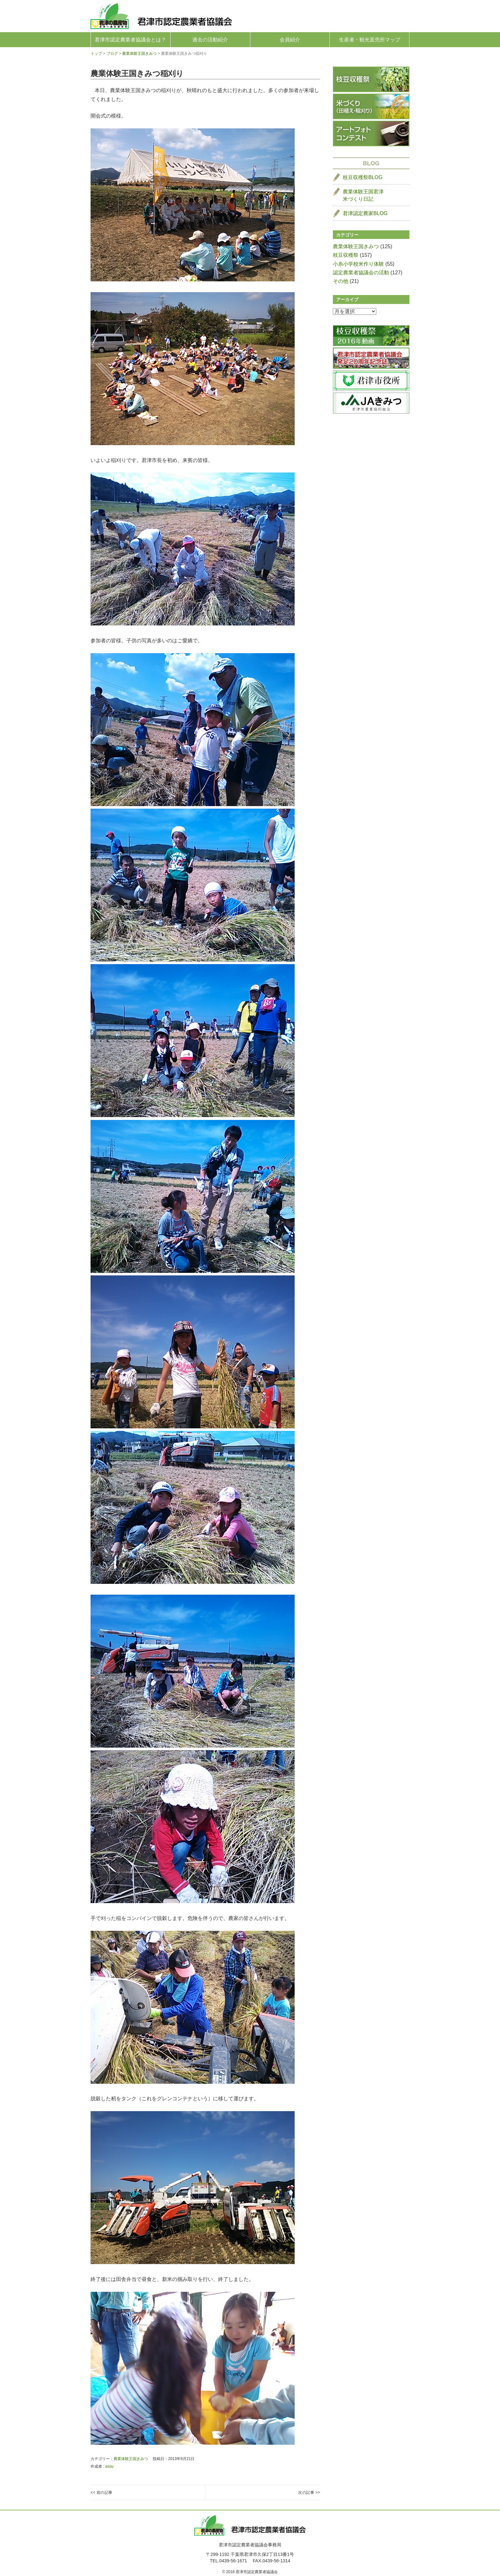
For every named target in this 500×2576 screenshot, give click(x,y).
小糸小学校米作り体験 (358, 264)
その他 (340, 281)
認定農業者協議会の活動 (361, 272)
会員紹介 (290, 39)
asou (109, 2466)
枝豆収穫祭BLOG (362, 177)
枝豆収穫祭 (345, 255)
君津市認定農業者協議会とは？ (130, 39)
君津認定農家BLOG (365, 213)
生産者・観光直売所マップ (369, 39)
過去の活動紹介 (210, 39)
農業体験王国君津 (363, 196)
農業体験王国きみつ (131, 2459)
